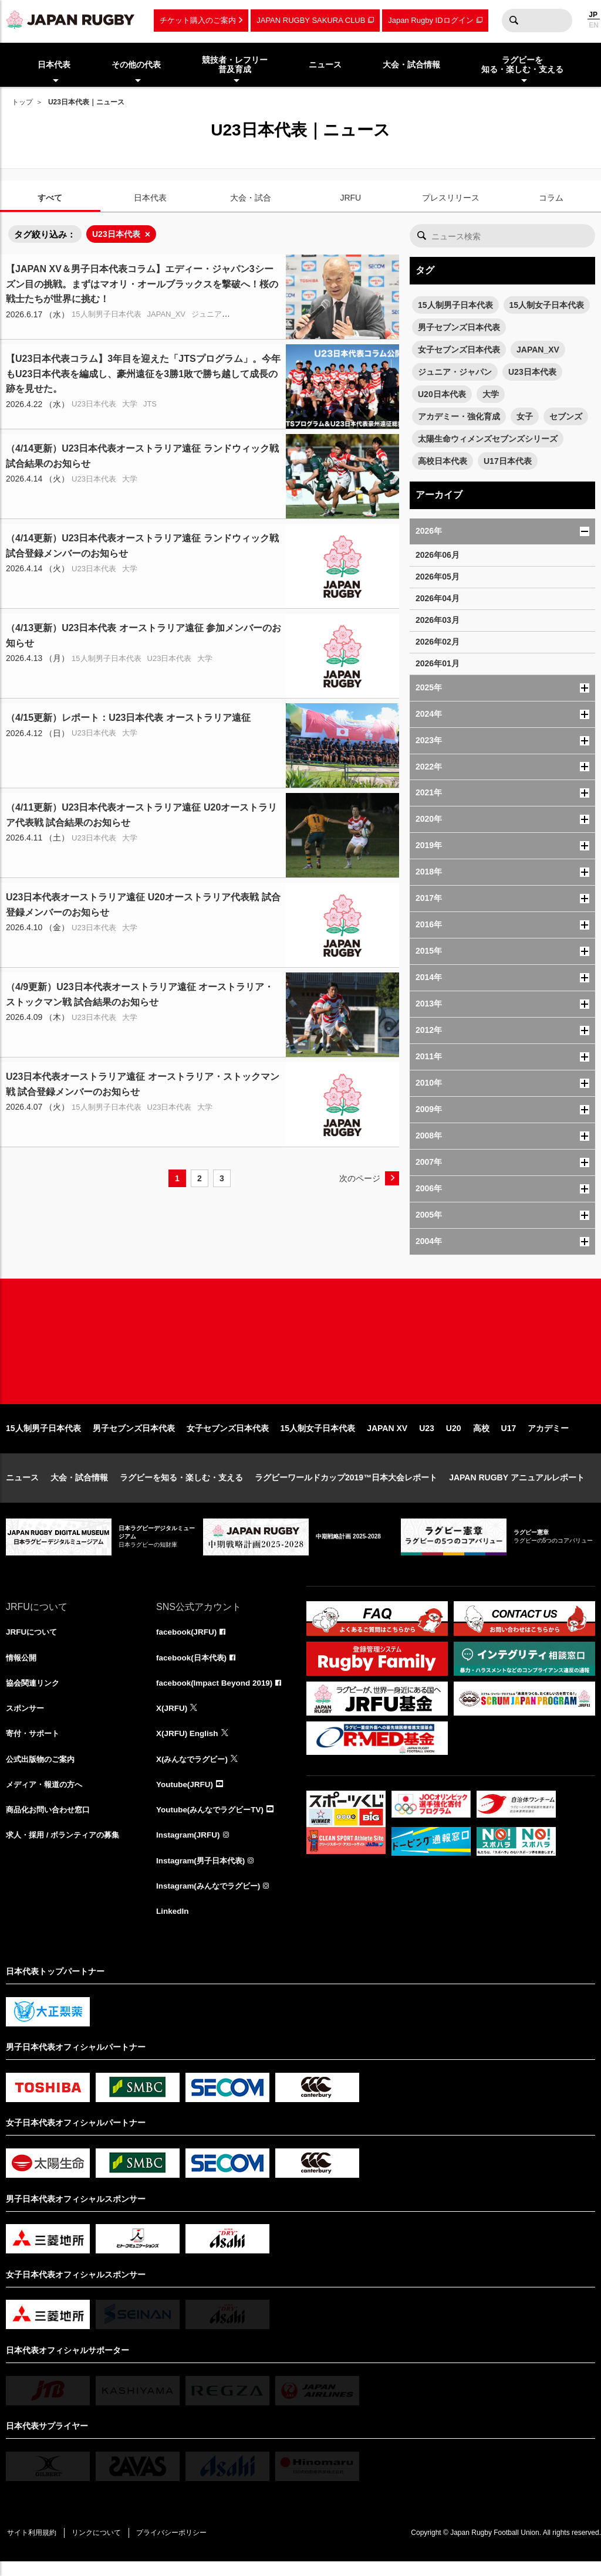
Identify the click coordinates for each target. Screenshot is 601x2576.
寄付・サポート (34, 1745)
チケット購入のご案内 (198, 20)
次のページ (359, 1178)
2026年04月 (438, 598)
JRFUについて (33, 1641)
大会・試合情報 (79, 1487)
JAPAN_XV (537, 349)
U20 (453, 1437)
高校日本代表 (442, 461)
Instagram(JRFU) (189, 1848)
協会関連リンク (34, 1693)
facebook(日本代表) (193, 1667)
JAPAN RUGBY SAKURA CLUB (310, 20)
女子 (524, 416)
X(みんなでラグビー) (194, 1770)
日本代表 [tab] (150, 197)
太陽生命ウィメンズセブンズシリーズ (488, 438)
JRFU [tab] (350, 197)
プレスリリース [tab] (451, 197)
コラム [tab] (551, 197)
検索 (513, 20)
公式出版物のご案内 (43, 1770)
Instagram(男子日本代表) (203, 1874)
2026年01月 (438, 663)
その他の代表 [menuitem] (136, 64)
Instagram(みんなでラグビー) (211, 1899)
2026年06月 (438, 555)
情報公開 (22, 1667)
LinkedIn (173, 1925)
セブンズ (565, 416)
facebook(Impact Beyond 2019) (216, 1693)
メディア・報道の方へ (47, 1796)
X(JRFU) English (188, 1745)
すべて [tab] (50, 197)
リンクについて (101, 2547)
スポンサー (26, 1719)
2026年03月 (438, 620)
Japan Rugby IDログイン (430, 20)
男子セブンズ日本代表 (459, 327)
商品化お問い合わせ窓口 (51, 1822)
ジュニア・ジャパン (455, 372)
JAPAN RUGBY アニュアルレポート (517, 1487)
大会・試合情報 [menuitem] (411, 64)
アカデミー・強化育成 (459, 416)
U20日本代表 (442, 394)
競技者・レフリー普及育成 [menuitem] (235, 64)
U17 (508, 1437)
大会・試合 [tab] (250, 197)
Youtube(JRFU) (185, 1796)
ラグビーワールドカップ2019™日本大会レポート (346, 1487)
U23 (426, 1437)
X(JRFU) (172, 1719)
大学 (490, 394)
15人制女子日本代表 (547, 305)
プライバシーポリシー (179, 2547)
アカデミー (548, 1437)
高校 (481, 1437)
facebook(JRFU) (187, 1641)
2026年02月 (438, 641)
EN (594, 25)
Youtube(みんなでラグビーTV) (213, 1822)
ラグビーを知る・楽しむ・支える (181, 1487)
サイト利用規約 (33, 2547)
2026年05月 (438, 576)
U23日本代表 (116, 234)
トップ (22, 102)
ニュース (22, 1487)
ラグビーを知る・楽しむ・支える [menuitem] (522, 64)
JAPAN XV (387, 1437)
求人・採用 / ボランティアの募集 (67, 1848)
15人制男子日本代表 (455, 305)
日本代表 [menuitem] (54, 64)
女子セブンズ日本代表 (459, 349)
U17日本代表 (508, 461)
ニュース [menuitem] (325, 64)
